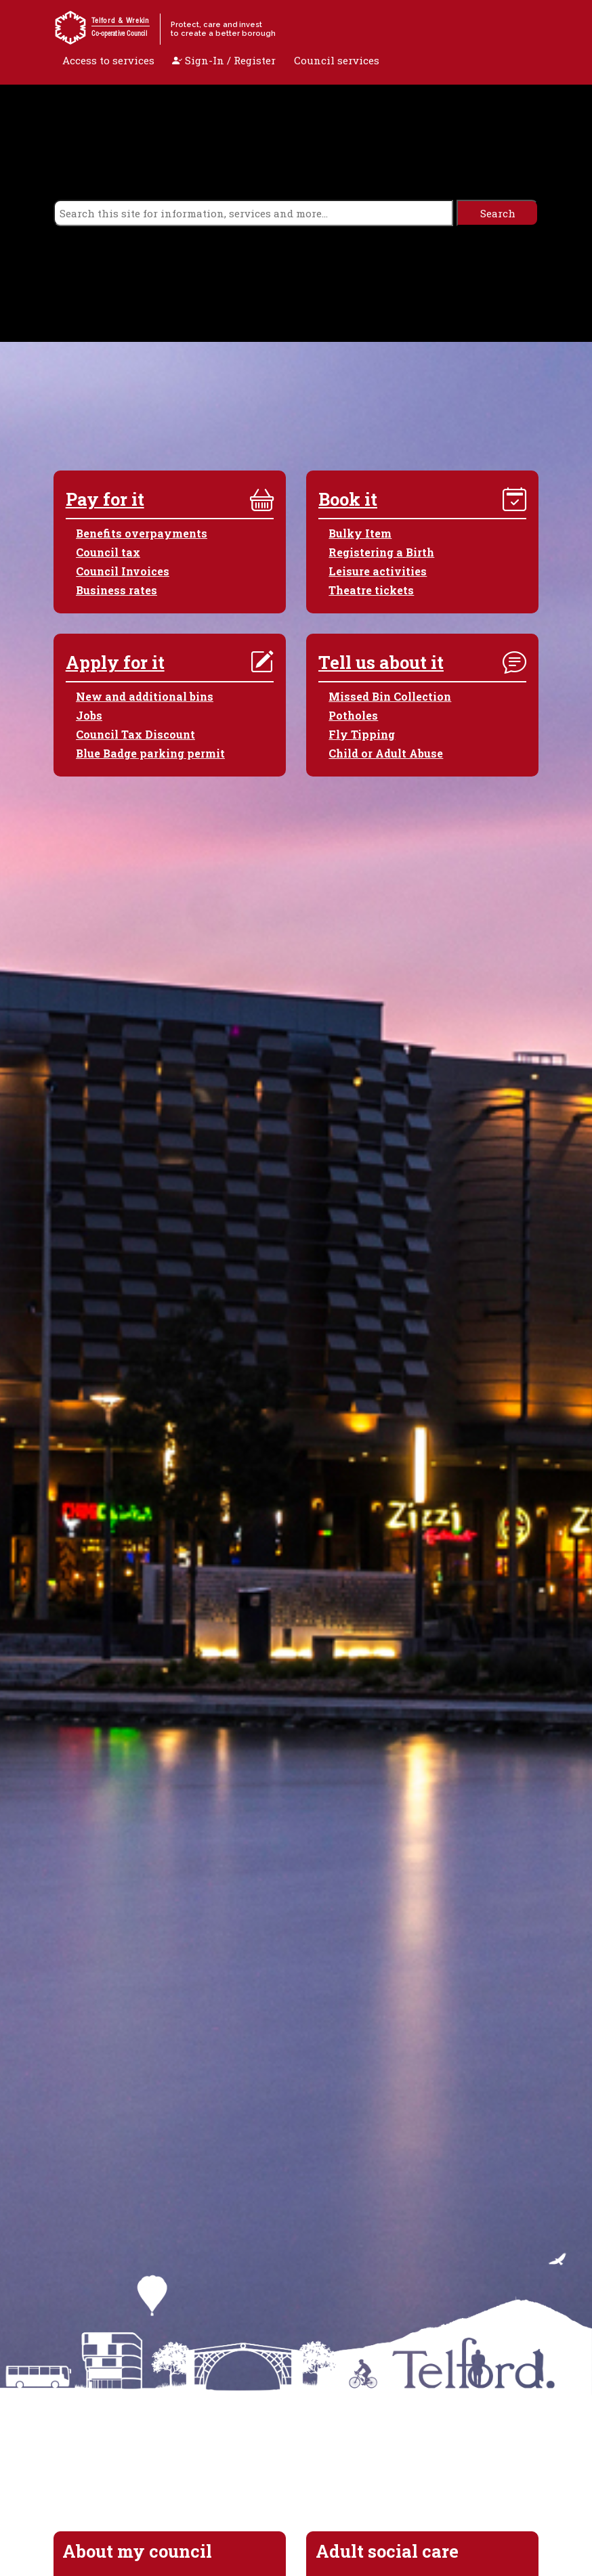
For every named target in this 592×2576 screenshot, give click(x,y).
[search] (254, 213)
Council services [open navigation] (336, 60)
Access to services (108, 60)
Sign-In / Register (224, 60)
